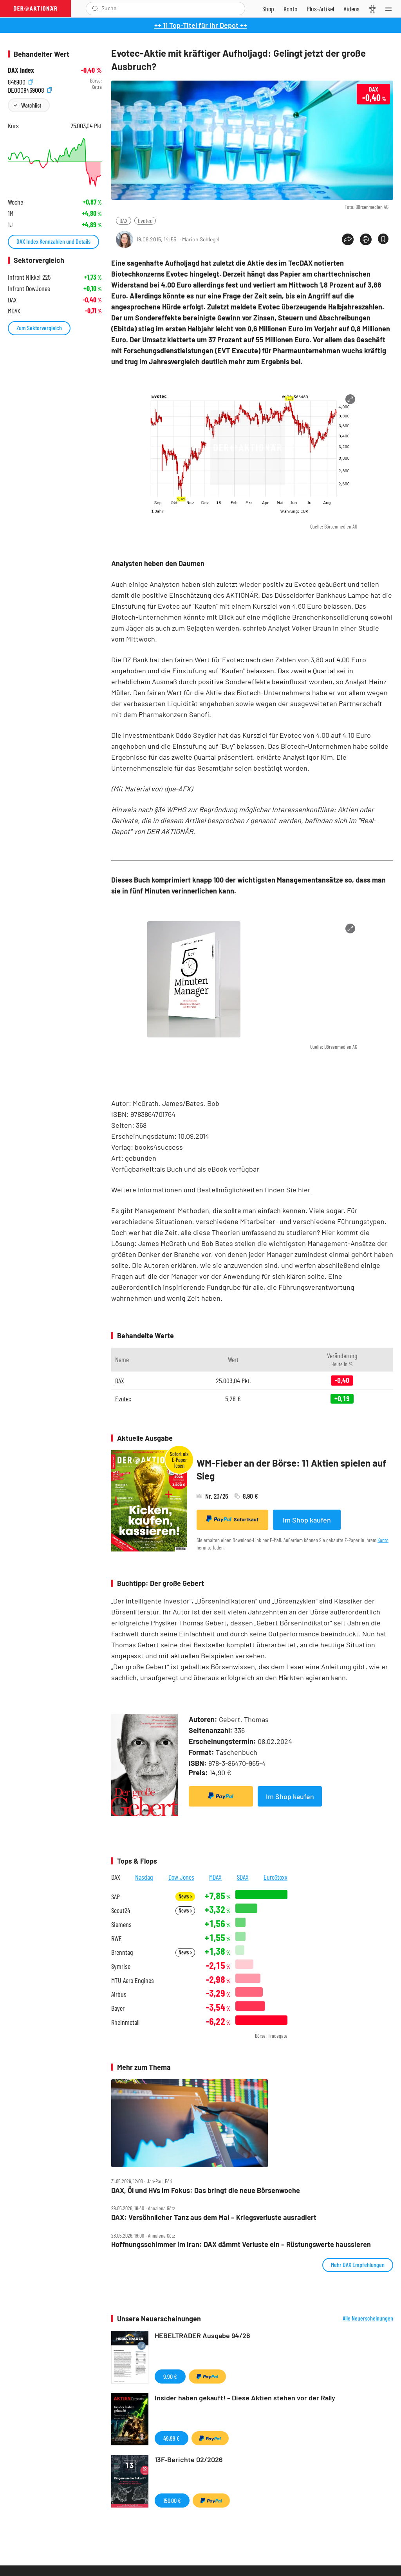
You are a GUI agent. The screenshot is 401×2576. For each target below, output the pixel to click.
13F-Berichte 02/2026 (189, 2459)
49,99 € (171, 2438)
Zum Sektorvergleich (39, 327)
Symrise (120, 1966)
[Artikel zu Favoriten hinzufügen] (383, 239)
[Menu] (391, 8)
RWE (116, 1938)
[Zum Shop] (268, 8)
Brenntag (122, 1952)
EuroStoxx (275, 1877)
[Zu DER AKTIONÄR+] (320, 8)
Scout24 (120, 1910)
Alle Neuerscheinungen (368, 2318)
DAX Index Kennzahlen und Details (53, 241)
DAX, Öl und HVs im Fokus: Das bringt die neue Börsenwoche (205, 2190)
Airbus (118, 1994)
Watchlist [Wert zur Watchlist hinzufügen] (31, 105)
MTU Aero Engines (132, 1980)
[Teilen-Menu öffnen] (348, 239)
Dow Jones (181, 1877)
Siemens (121, 1924)
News (185, 1896)
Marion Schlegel (200, 239)
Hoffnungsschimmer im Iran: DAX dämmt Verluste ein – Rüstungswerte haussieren (241, 2244)
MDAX (215, 1877)
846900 (20, 80)
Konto (383, 1540)
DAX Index (21, 70)
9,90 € (170, 2376)
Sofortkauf (232, 1519)
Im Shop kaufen (307, 1519)
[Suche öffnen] (95, 8)
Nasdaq (144, 1877)
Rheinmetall (125, 2022)
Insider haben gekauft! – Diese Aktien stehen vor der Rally (245, 2397)
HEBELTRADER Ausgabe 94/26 (202, 2335)
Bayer (118, 2008)
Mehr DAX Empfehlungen (358, 2264)
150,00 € (172, 2500)
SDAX (243, 1877)
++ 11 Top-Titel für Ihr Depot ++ (200, 25)
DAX (123, 220)
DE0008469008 (30, 89)
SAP (115, 1897)
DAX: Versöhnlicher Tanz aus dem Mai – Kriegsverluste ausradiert (213, 2217)
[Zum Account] (290, 8)
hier (304, 1189)
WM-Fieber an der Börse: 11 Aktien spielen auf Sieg (291, 1469)
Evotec (145, 220)
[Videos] (351, 8)
